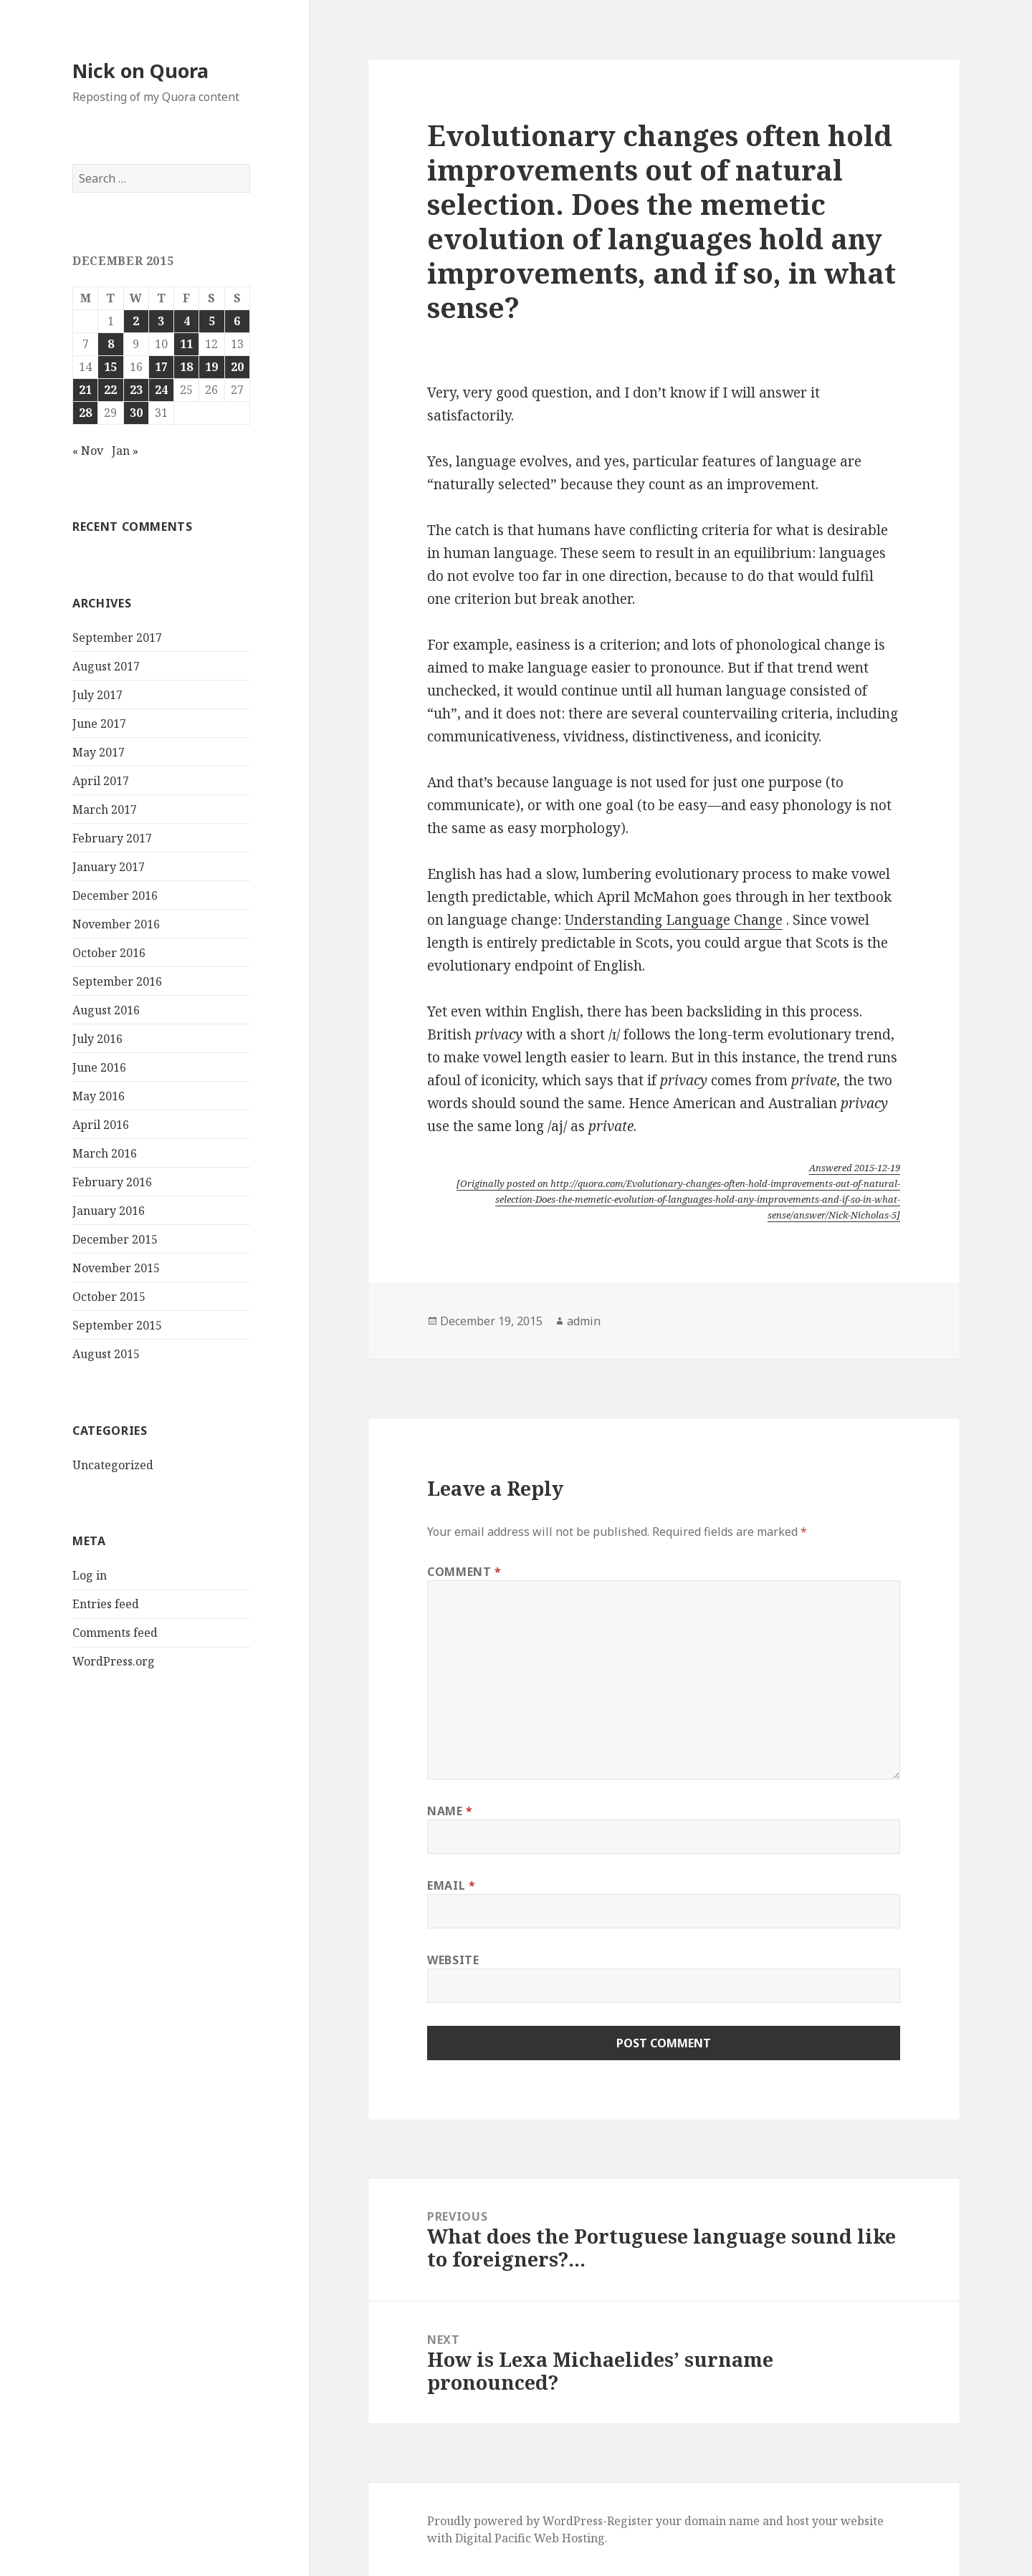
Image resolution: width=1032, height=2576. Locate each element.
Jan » (125, 450)
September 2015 (117, 1325)
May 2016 (98, 1096)
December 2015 (115, 1239)
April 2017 (100, 781)
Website (453, 1960)
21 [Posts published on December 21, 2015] (85, 390)
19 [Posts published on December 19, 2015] (211, 367)
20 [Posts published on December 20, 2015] (237, 367)
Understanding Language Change (674, 919)
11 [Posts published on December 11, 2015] (186, 344)
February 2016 (112, 1182)
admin (584, 1321)
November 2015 (116, 1268)
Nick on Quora (140, 70)
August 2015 (106, 1354)
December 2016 (115, 895)
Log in (89, 1575)
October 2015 (108, 1296)
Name (450, 1811)
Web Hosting (569, 2538)
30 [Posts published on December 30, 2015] (136, 412)
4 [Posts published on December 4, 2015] (186, 321)
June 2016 (99, 1067)
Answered (854, 1167)
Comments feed (115, 1632)
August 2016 (106, 1010)
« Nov (87, 450)
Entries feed (105, 1604)
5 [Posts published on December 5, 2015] (212, 321)
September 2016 (117, 981)
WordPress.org (113, 1661)
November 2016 (116, 924)
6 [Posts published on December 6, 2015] (237, 321)
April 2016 (100, 1125)
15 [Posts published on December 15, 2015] (110, 367)
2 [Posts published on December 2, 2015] (136, 321)
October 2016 (108, 953)
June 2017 (99, 723)
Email (451, 1885)
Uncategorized (112, 1465)
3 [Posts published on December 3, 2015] (161, 321)
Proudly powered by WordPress (515, 2521)
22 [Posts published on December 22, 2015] (110, 390)
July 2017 (97, 695)
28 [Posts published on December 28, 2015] (85, 412)
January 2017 (108, 867)
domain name (722, 2521)
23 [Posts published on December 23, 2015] (136, 390)
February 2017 (112, 838)
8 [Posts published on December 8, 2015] (111, 344)
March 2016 (104, 1153)
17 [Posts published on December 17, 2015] (161, 367)
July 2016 (97, 1039)
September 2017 (117, 637)
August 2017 (106, 666)
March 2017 (104, 809)
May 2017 (98, 752)
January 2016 (108, 1211)
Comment (464, 1572)
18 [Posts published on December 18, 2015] (186, 367)
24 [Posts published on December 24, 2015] (161, 390)
